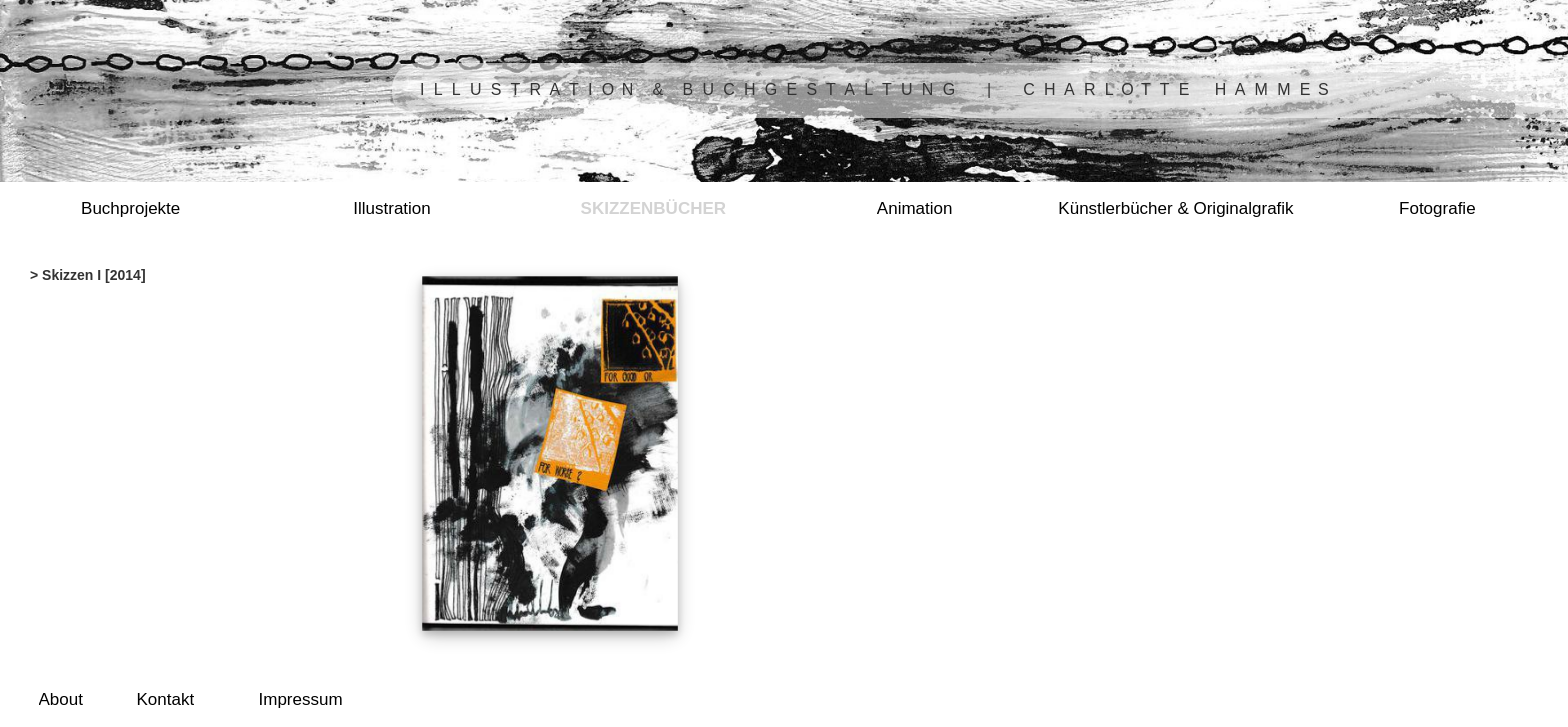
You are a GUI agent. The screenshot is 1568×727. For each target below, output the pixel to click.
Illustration (391, 208)
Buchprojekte (130, 208)
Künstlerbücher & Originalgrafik (1175, 208)
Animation (915, 208)
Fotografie (1437, 208)
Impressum (301, 699)
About (61, 699)
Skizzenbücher (653, 208)
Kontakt (166, 699)
